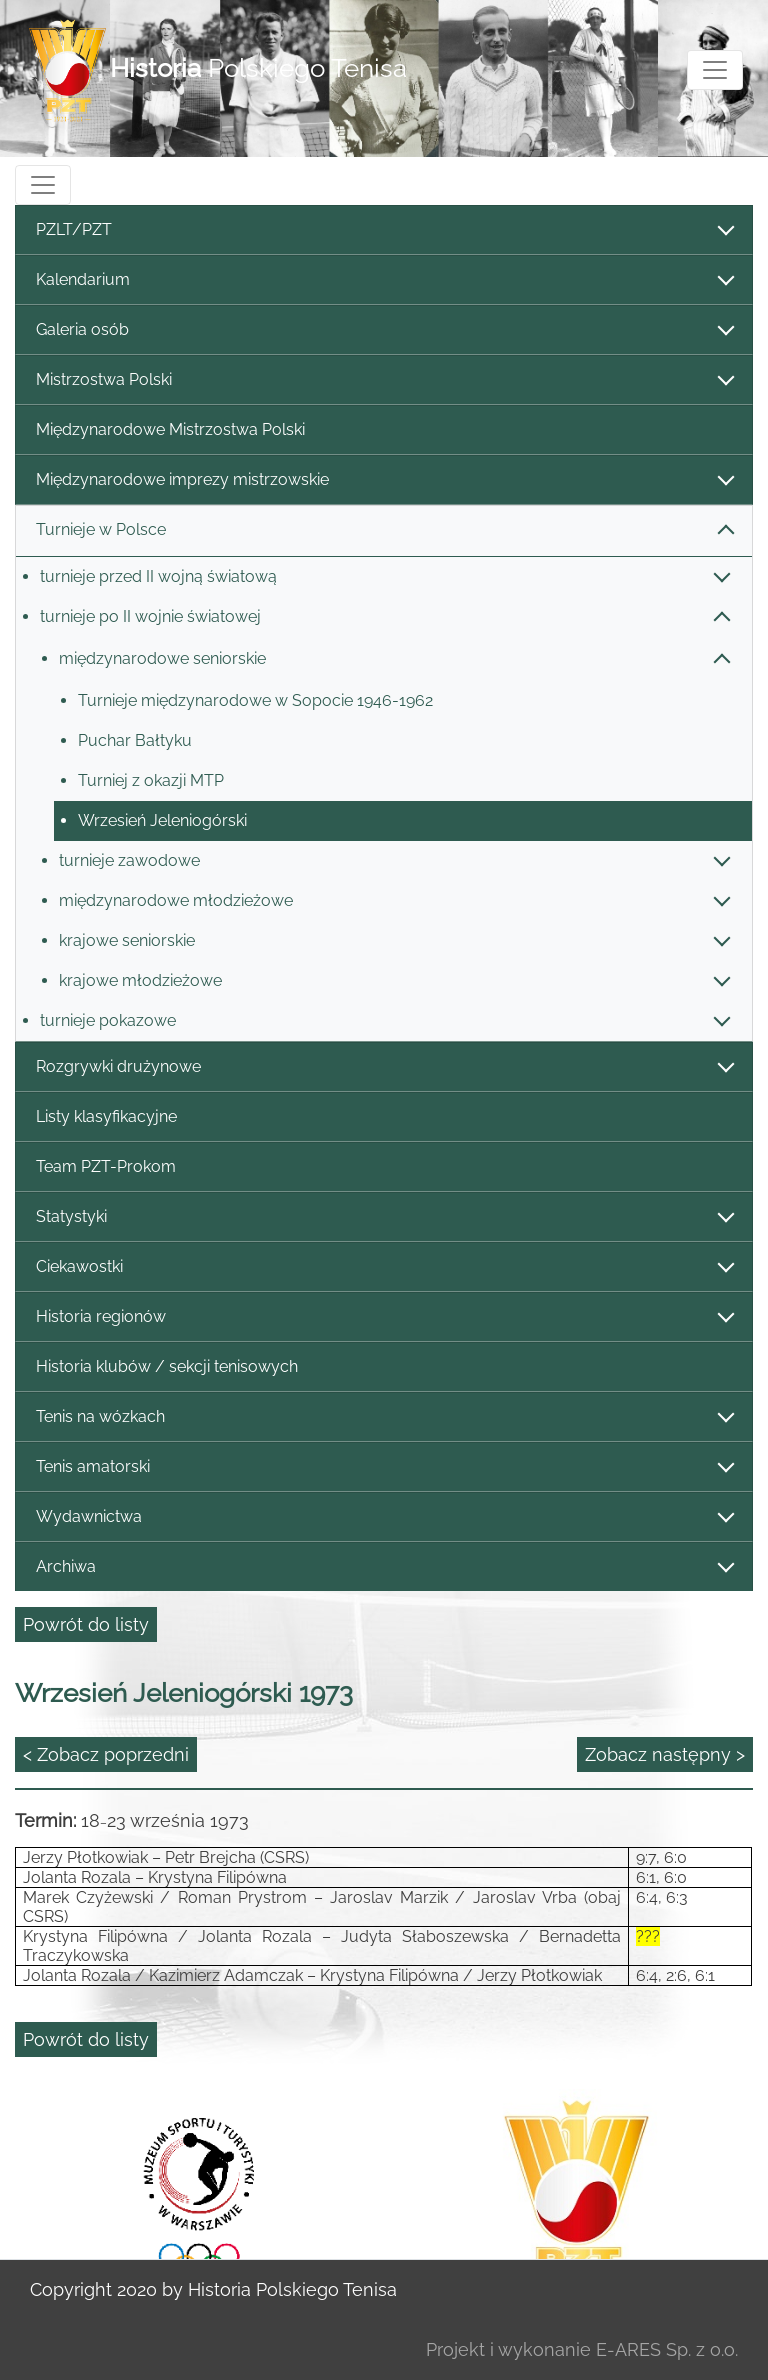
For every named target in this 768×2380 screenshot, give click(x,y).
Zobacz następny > (665, 1754)
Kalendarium (384, 280)
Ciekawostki (384, 1267)
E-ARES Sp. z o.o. (667, 2349)
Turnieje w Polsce (384, 530)
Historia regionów (384, 1317)
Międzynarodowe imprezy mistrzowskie (384, 480)
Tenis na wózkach (384, 1417)
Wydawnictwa (384, 1517)
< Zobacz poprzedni (106, 1754)
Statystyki (384, 1217)
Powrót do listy (86, 1624)
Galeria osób (384, 330)
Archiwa (384, 1567)
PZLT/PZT (384, 230)
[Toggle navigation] (715, 70)
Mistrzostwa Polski (384, 380)
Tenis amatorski (384, 1467)
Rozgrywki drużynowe (384, 1067)
